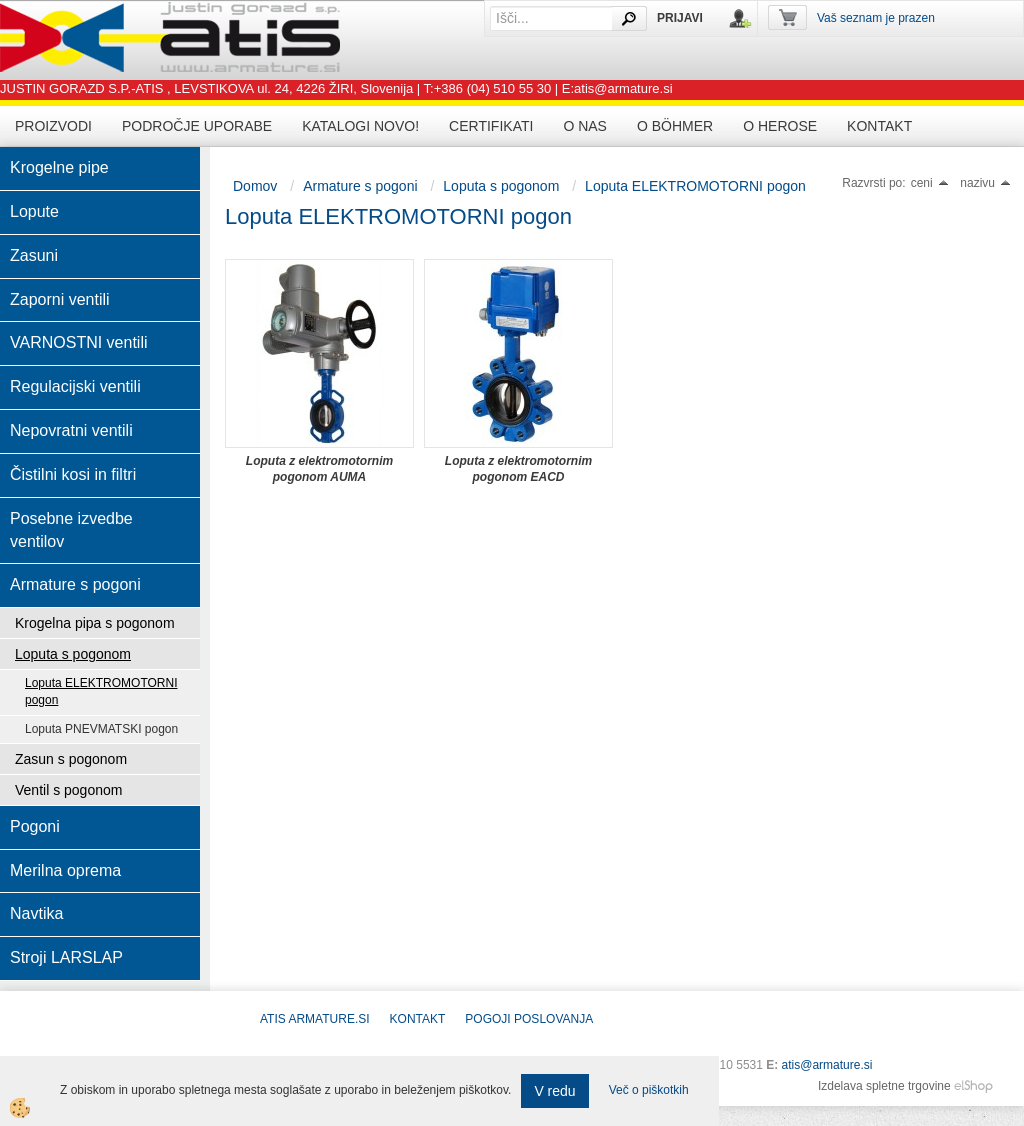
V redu (554, 1091)
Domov (255, 186)
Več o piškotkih (649, 1090)
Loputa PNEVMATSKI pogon (101, 729)
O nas (585, 126)
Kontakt (879, 126)
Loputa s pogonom (73, 654)
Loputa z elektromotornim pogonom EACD (518, 469)
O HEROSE (780, 126)
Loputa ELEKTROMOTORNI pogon (101, 691)
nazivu (985, 183)
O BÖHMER (675, 126)
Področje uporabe (197, 126)
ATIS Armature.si (315, 1019)
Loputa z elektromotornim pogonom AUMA (319, 469)
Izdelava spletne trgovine (884, 1086)
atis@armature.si (827, 1065)
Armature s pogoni (360, 186)
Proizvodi (53, 126)
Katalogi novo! (360, 126)
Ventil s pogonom (68, 790)
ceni (930, 183)
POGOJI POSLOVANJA (529, 1019)
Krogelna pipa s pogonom (95, 623)
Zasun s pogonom (71, 759)
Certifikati (491, 126)
